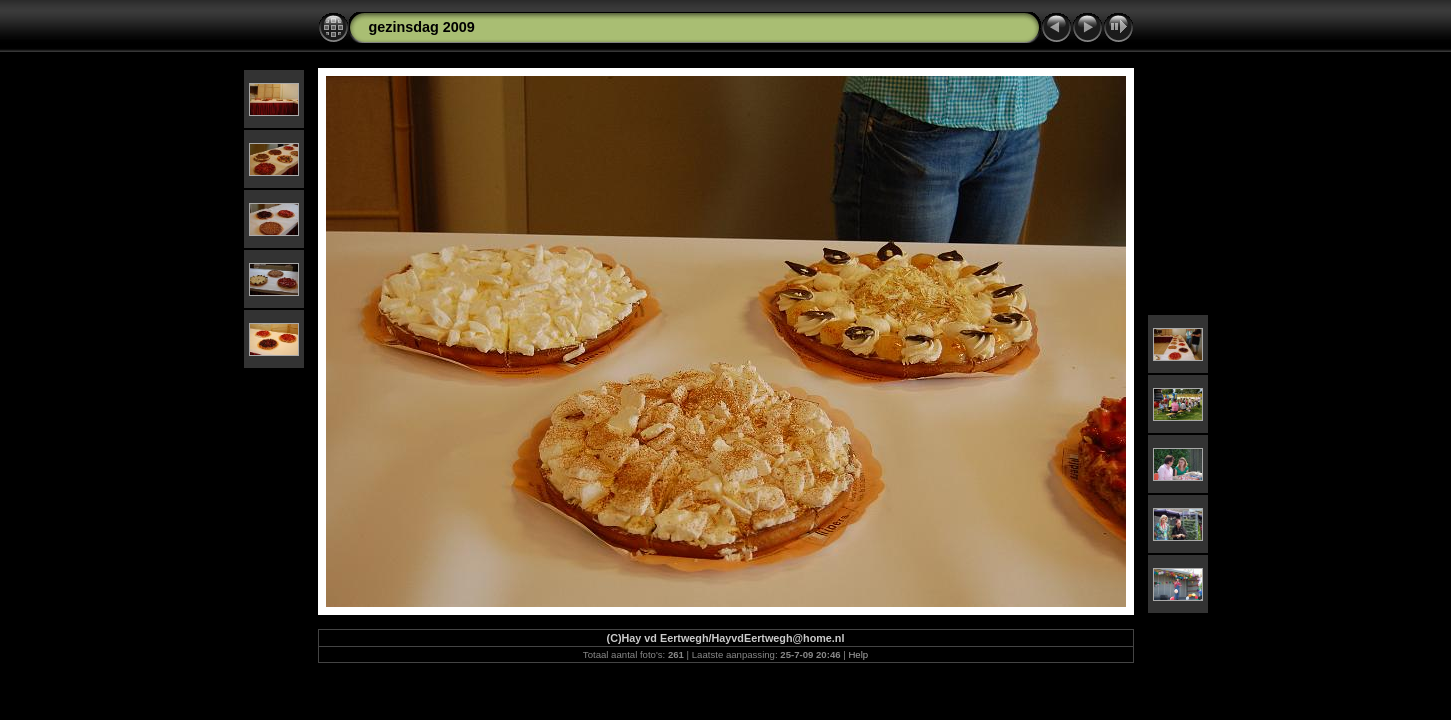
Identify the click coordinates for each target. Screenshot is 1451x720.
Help (858, 654)
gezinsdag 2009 (422, 27)
